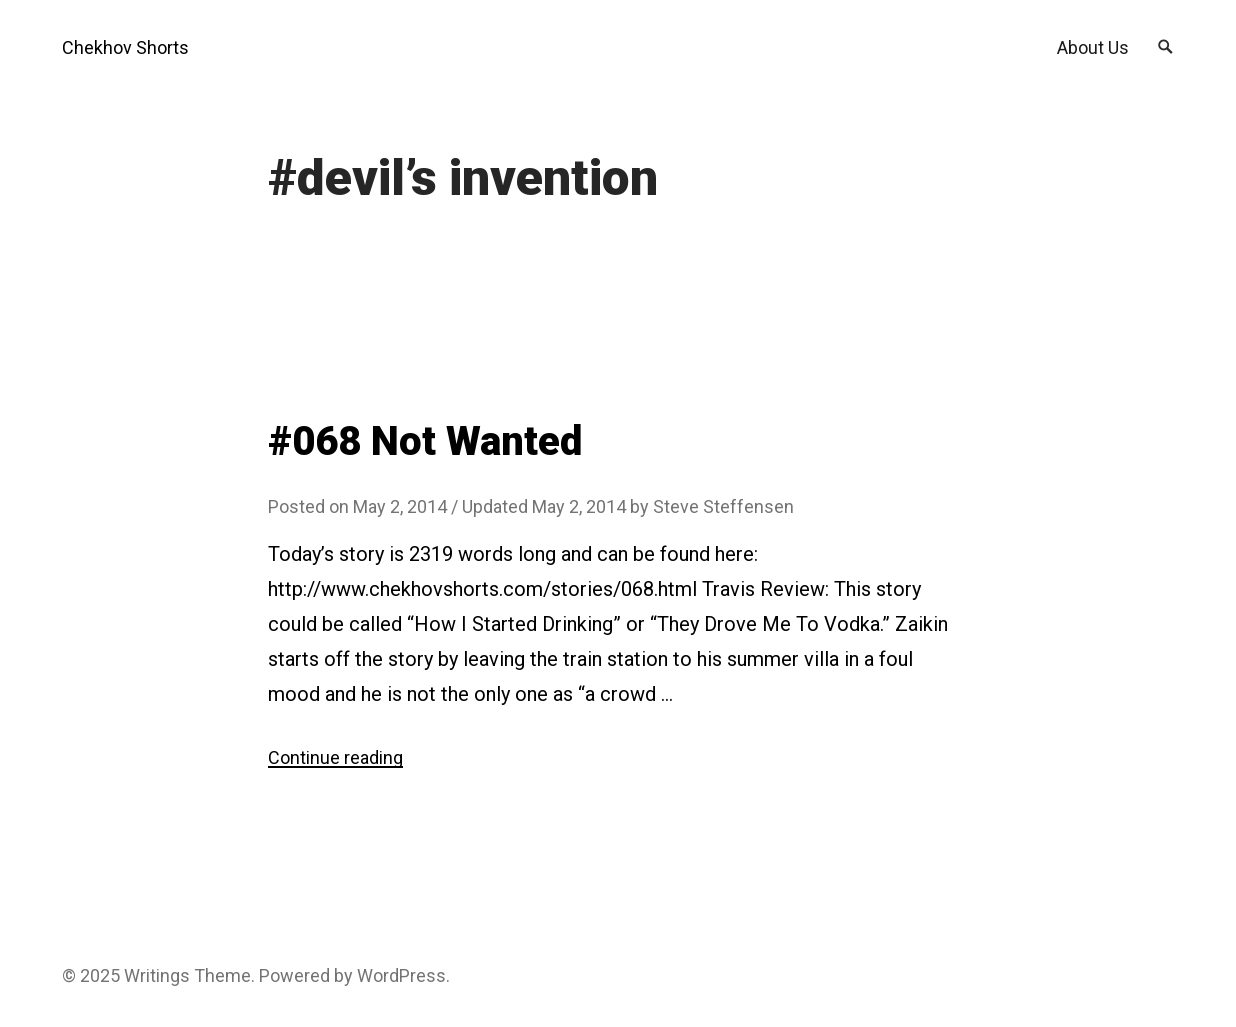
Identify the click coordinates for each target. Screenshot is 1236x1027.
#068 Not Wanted (425, 441)
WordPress (401, 975)
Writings (157, 975)
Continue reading (335, 757)
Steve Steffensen (723, 506)
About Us (1093, 47)
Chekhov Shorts (125, 47)
